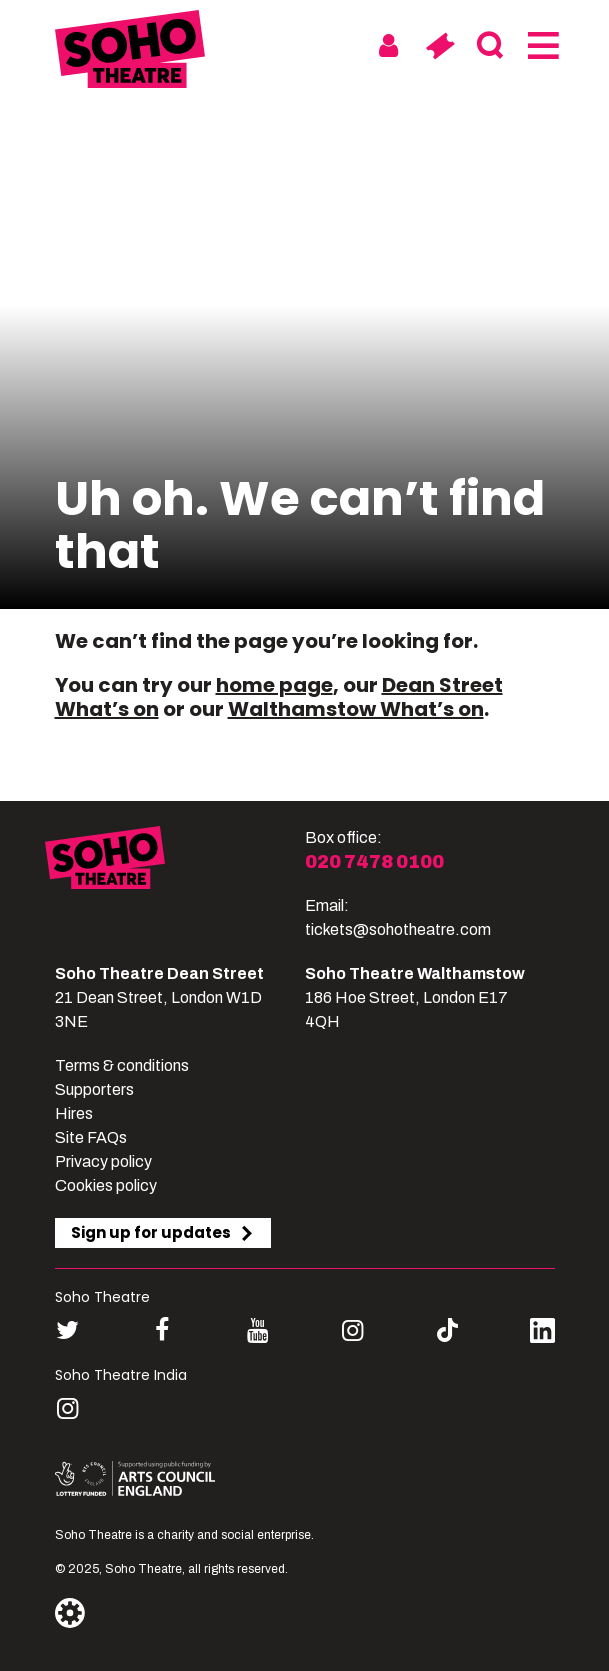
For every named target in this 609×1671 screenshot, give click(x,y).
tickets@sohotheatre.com (398, 929)
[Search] (490, 46)
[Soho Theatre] (175, 884)
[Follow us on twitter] (67, 1330)
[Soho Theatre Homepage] (130, 52)
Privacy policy (103, 1161)
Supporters (94, 1089)
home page (274, 685)
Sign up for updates (163, 1232)
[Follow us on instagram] (352, 1330)
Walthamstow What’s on (356, 709)
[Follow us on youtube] (257, 1330)
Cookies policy (106, 1185)
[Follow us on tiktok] (447, 1330)
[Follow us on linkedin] (542, 1334)
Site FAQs (91, 1137)
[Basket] (439, 46)
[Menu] (541, 46)
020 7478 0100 (374, 862)
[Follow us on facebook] (162, 1330)
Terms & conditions (122, 1065)
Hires (74, 1113)
